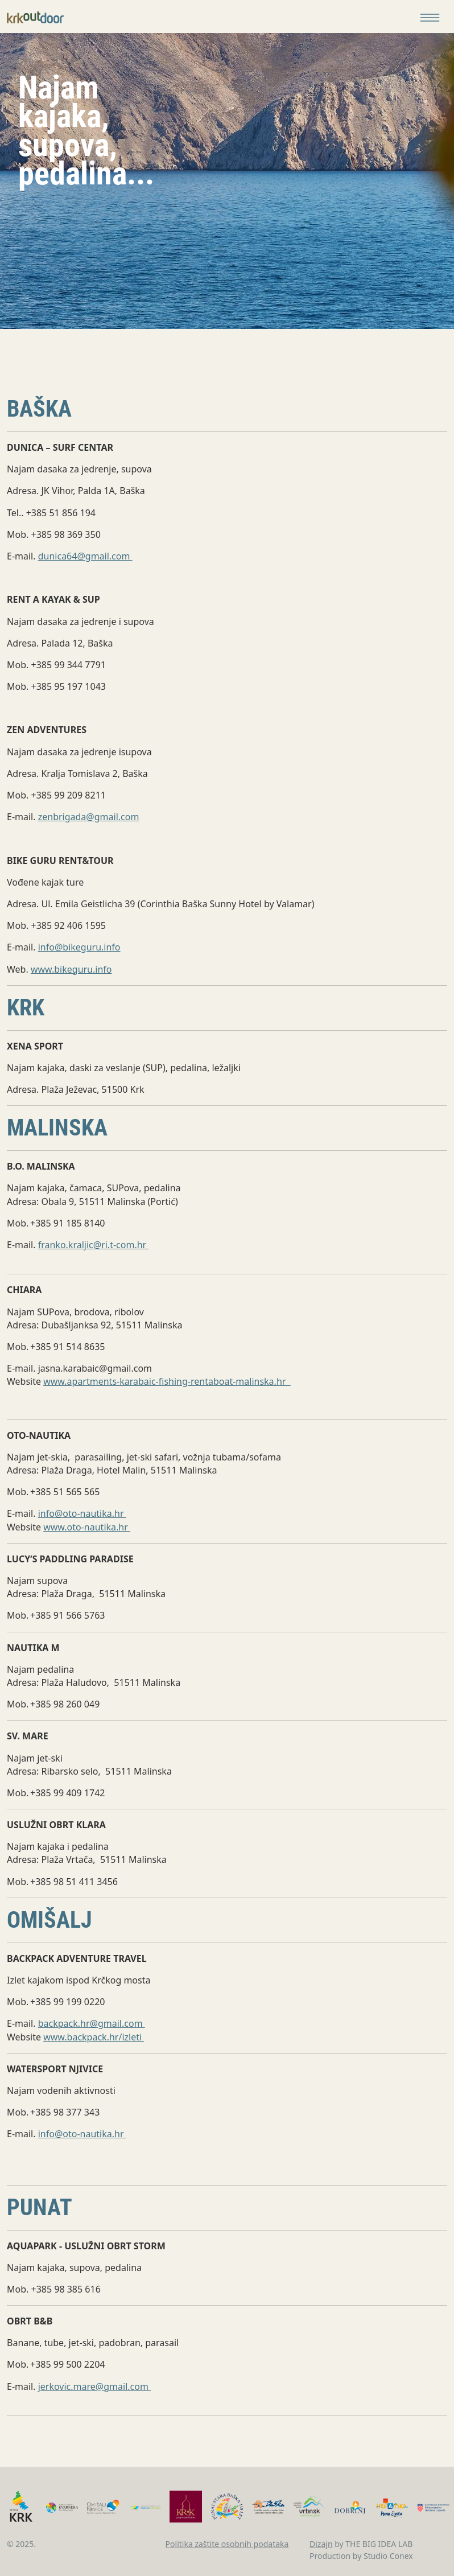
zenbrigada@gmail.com (88, 816)
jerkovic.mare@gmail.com (94, 2386)
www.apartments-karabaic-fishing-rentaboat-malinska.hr (167, 1381)
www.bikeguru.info (71, 969)
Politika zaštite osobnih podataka (227, 2543)
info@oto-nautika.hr (82, 1513)
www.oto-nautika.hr (86, 1527)
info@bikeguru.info (79, 947)
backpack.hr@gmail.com (91, 2023)
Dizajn (321, 2543)
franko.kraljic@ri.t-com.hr (93, 1244)
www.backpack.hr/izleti (93, 2037)
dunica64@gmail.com (85, 556)
